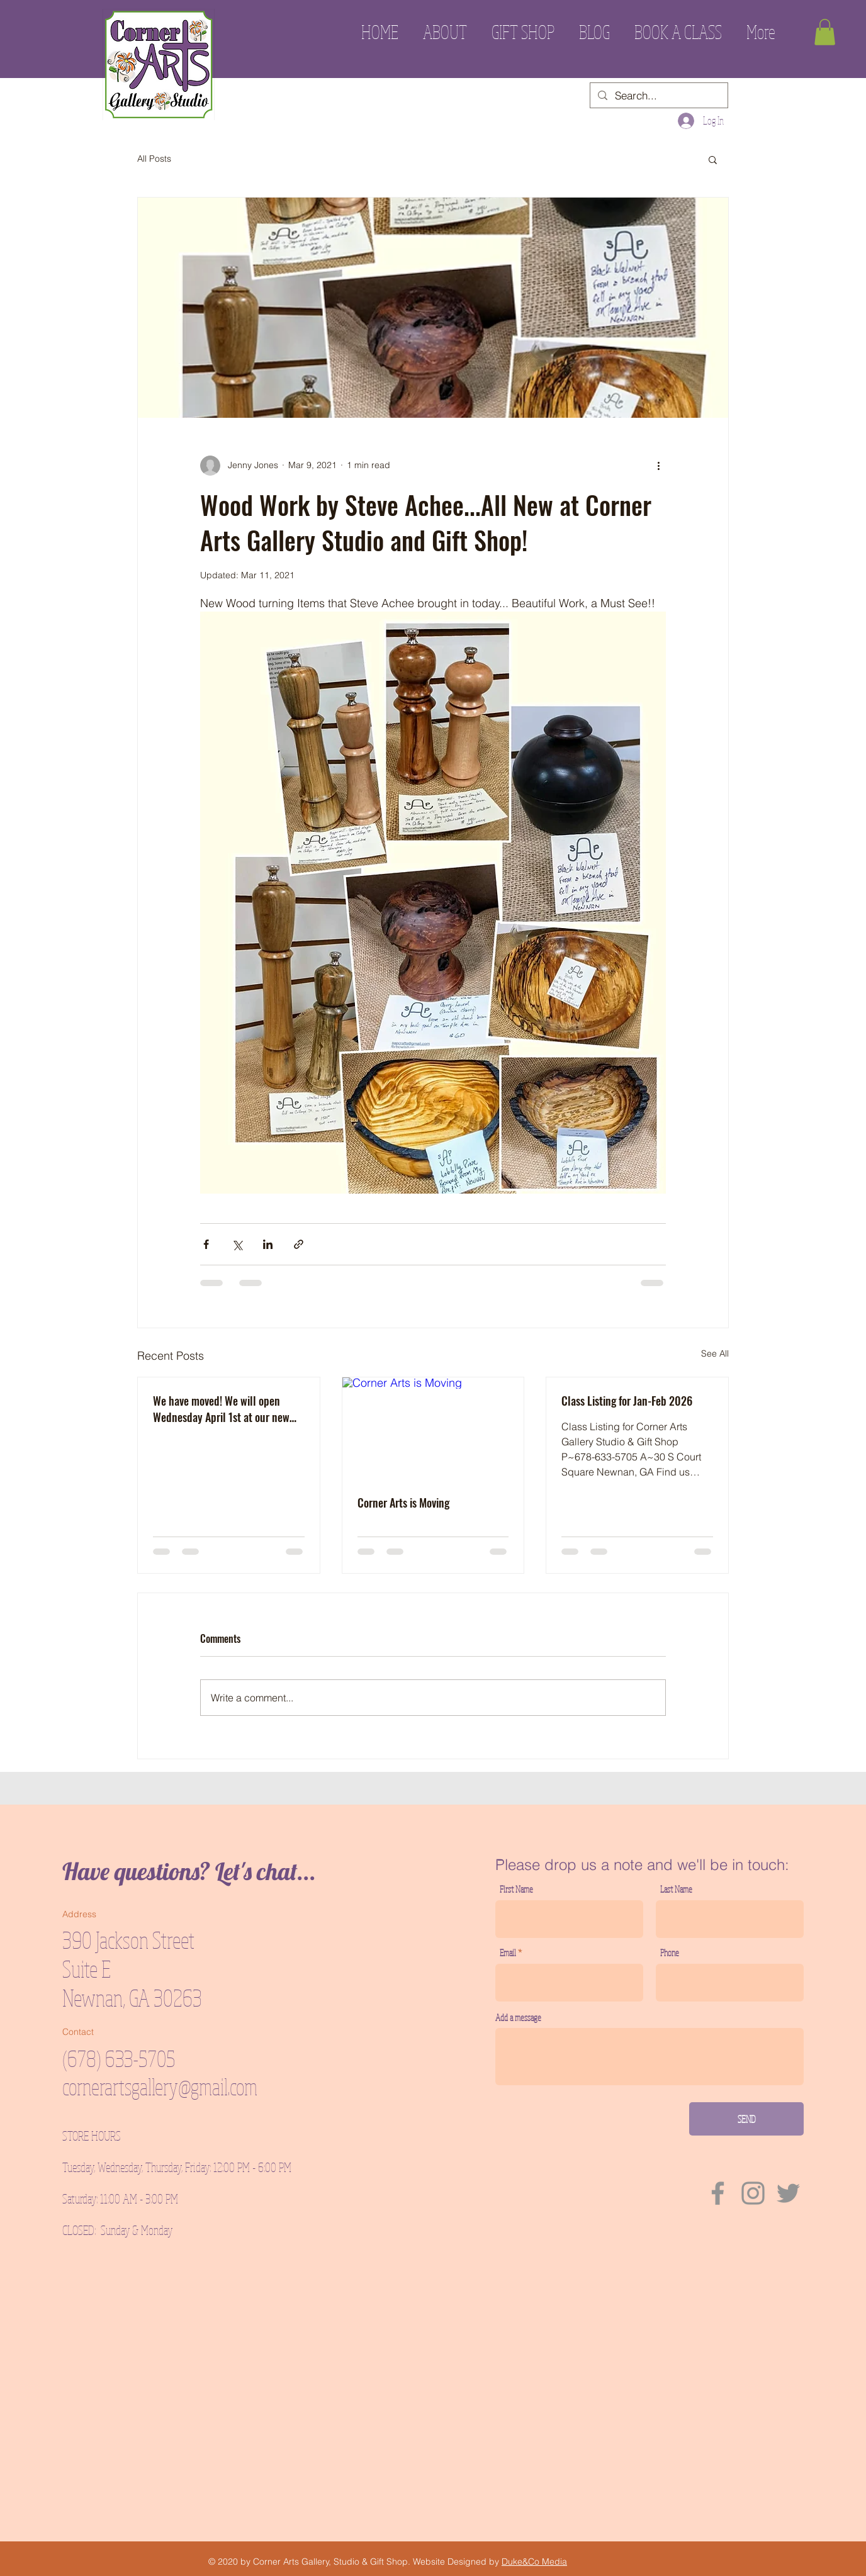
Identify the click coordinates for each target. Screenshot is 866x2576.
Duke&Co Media (534, 2561)
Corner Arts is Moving (403, 1502)
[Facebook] (717, 2193)
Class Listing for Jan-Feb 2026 (626, 1400)
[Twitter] (788, 2193)
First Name (516, 1889)
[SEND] (746, 2119)
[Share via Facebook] (206, 1244)
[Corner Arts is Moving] (433, 1428)
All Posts (154, 158)
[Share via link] (299, 1244)
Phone (669, 1952)
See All (715, 1353)
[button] (825, 32)
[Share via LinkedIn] (268, 1244)
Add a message (518, 2017)
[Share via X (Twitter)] (237, 1244)
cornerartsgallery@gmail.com (159, 2086)
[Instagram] (753, 2193)
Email (508, 1952)
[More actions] (658, 465)
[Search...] (658, 95)
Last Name (676, 1889)
